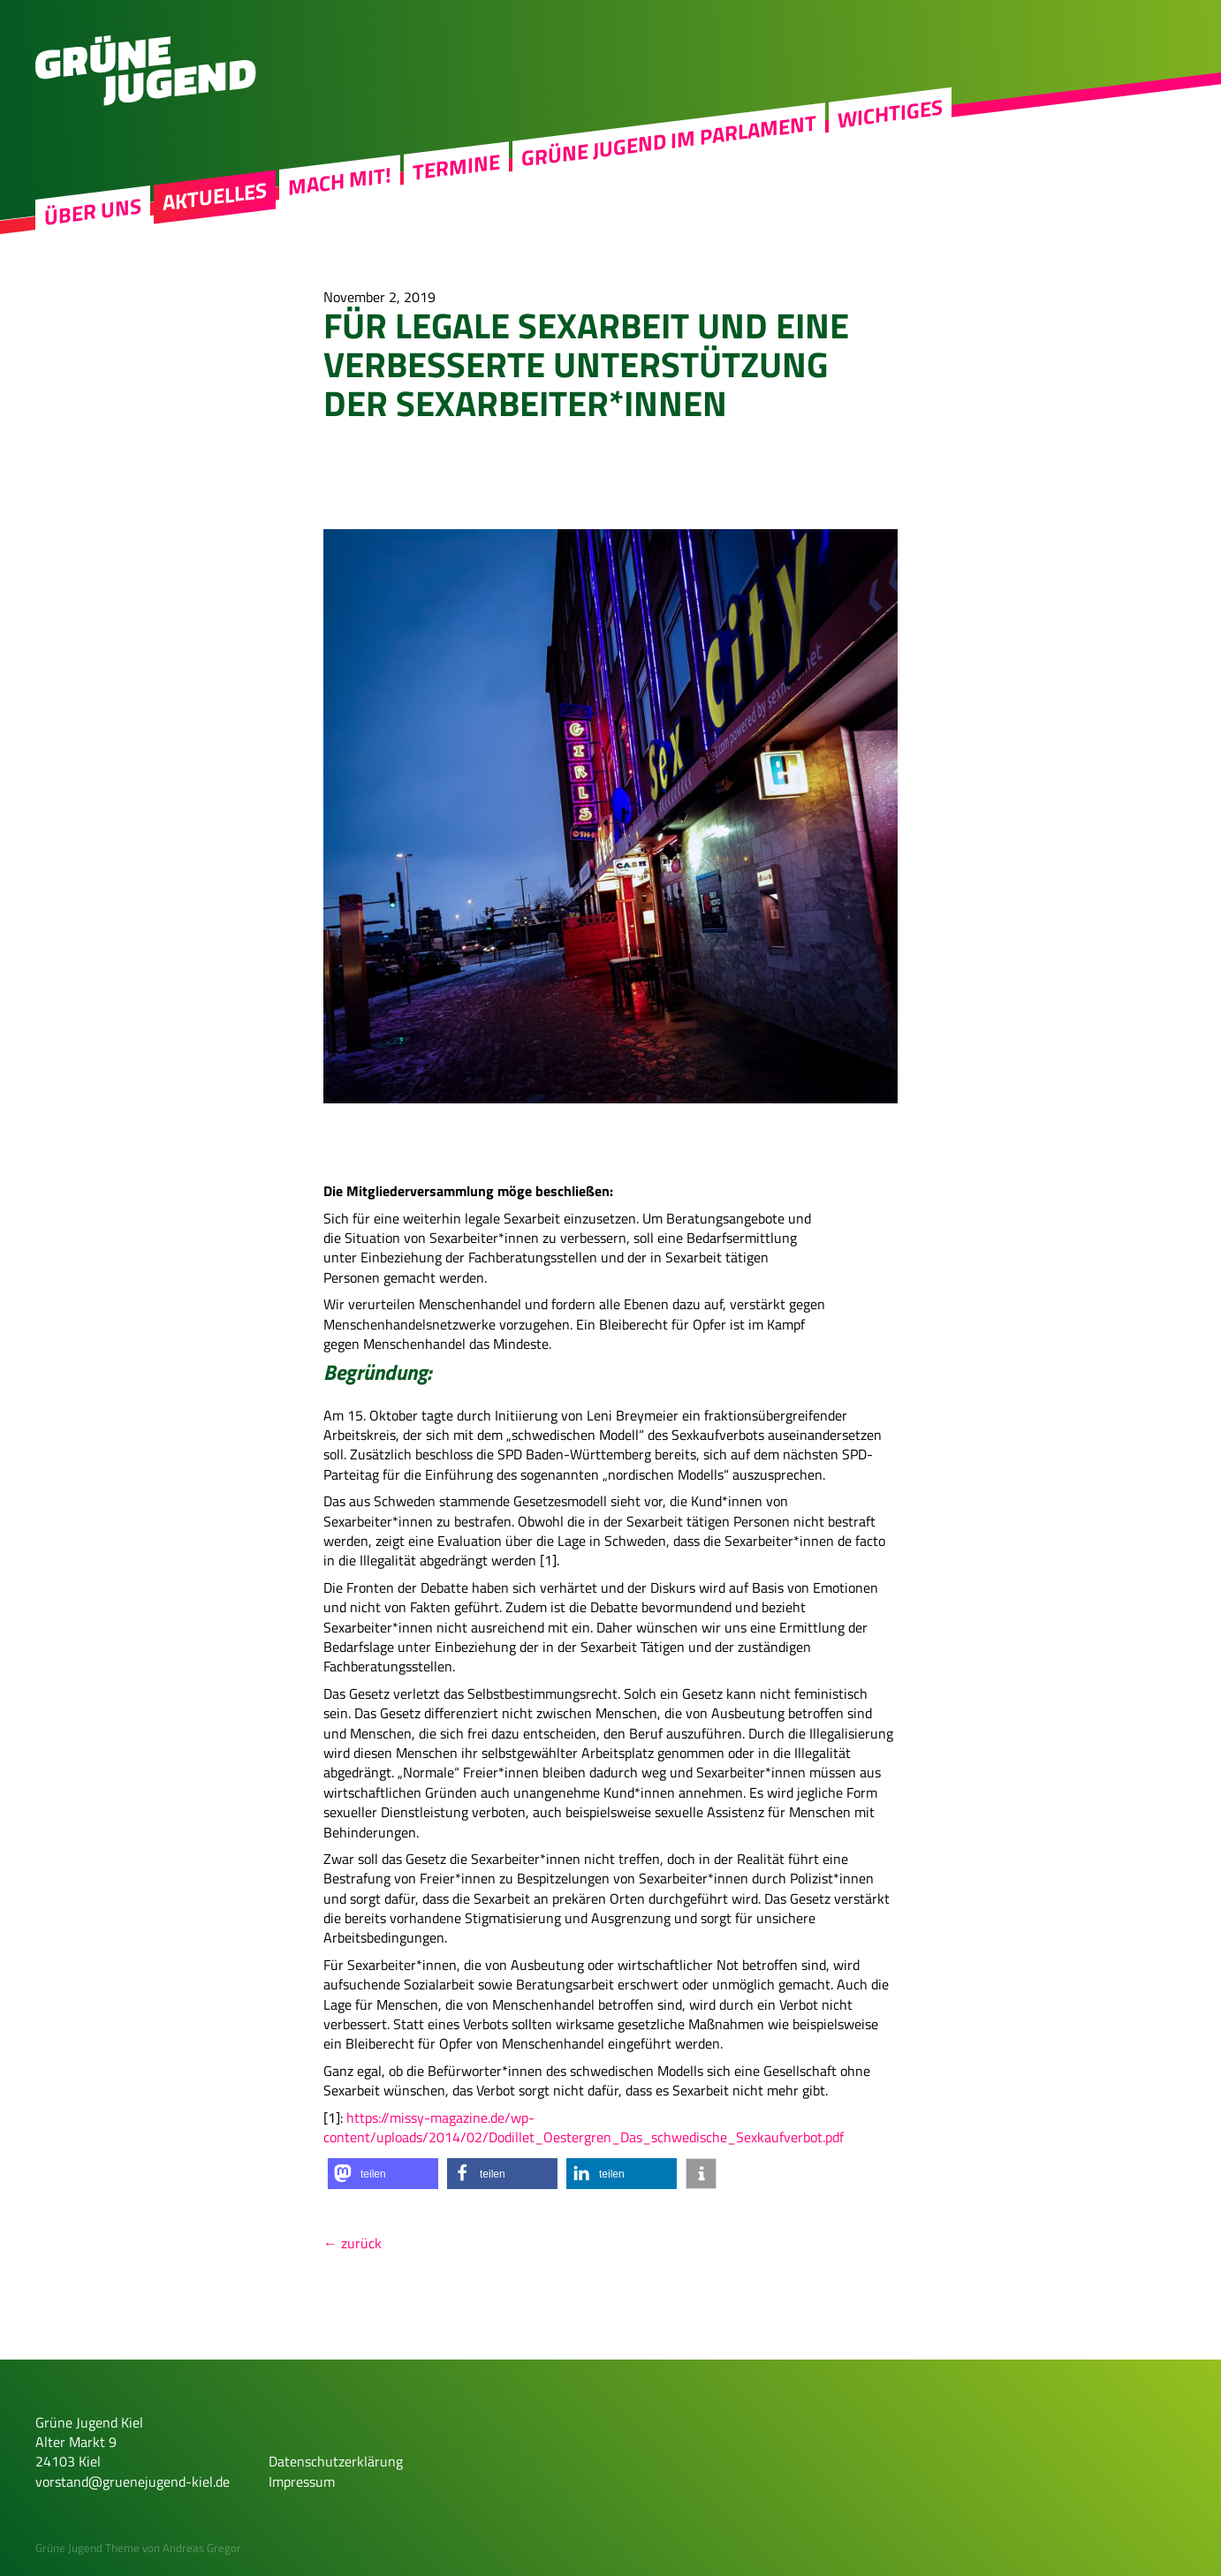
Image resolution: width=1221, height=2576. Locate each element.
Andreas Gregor (202, 2548)
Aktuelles (215, 196)
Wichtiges (890, 113)
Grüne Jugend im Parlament (668, 141)
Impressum (302, 2481)
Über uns (92, 212)
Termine (456, 167)
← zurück (352, 2243)
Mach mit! (339, 181)
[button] (383, 2173)
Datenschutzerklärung (336, 2461)
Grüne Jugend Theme (87, 2548)
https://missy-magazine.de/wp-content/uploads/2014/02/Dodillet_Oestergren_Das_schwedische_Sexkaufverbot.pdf (583, 2127)
